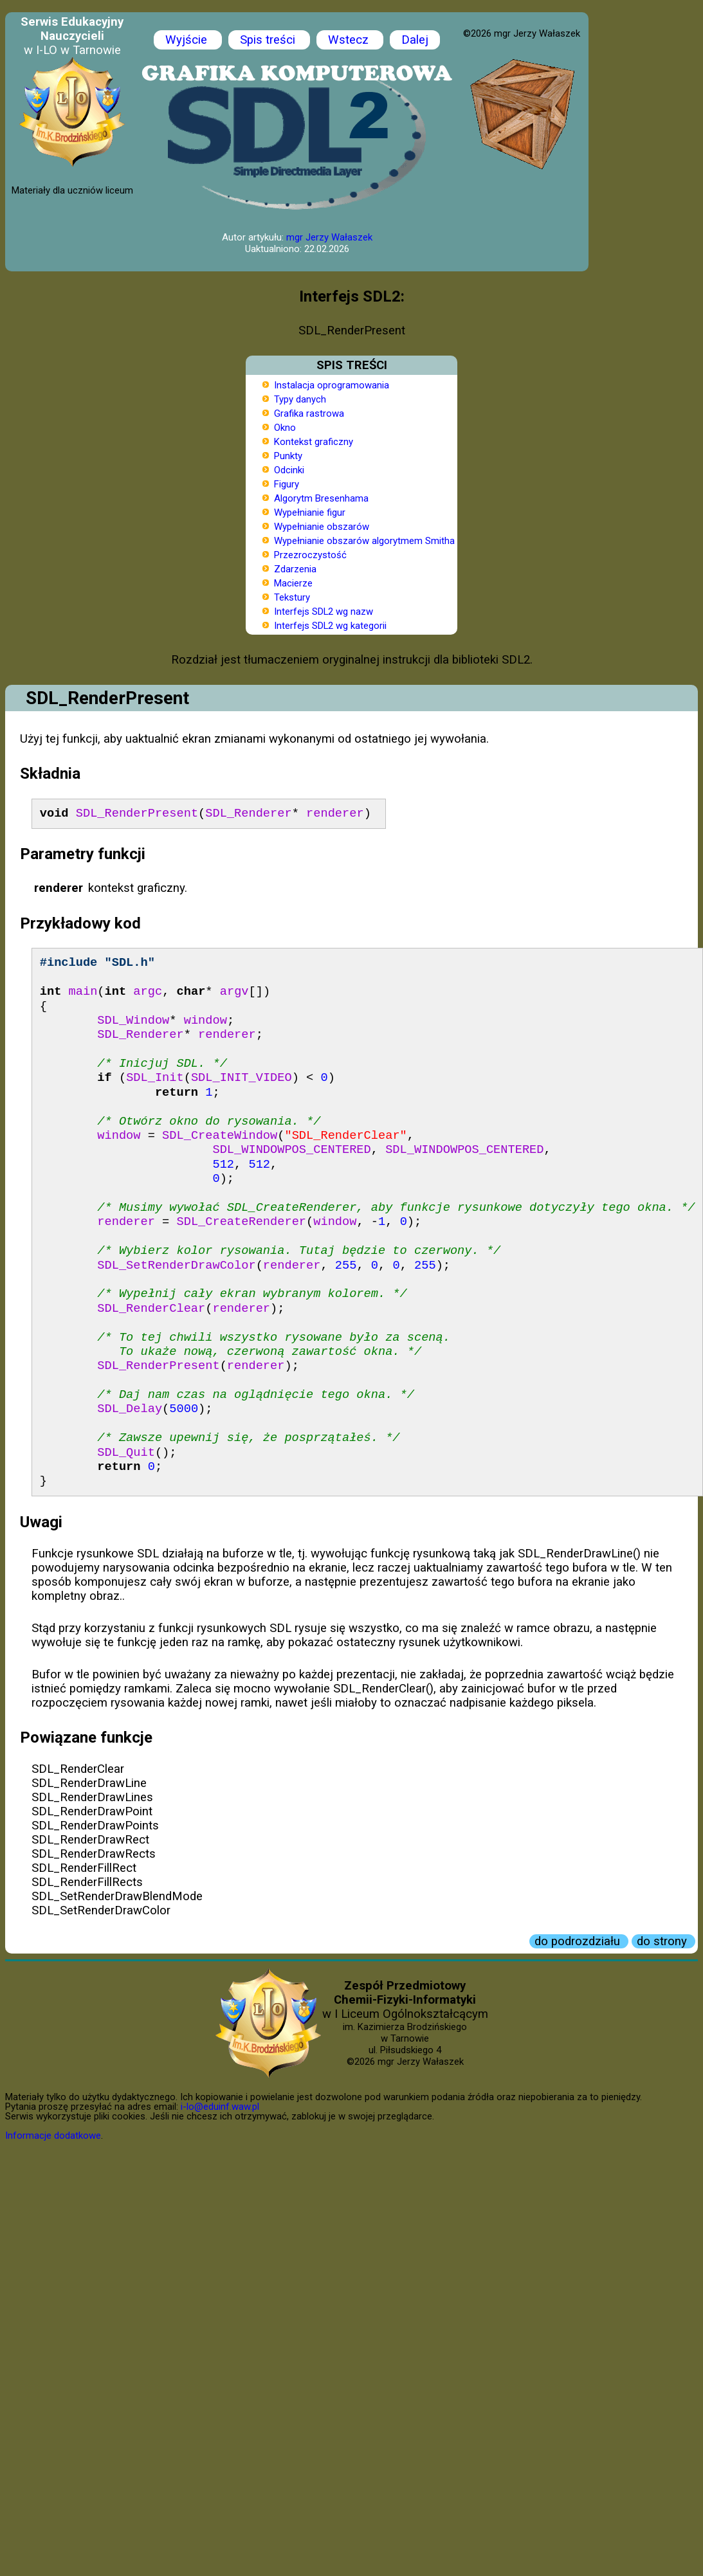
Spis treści (269, 40)
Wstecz (350, 40)
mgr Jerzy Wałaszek (329, 237)
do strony (663, 1941)
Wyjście (188, 40)
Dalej (415, 40)
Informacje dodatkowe (53, 2135)
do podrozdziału (578, 1941)
